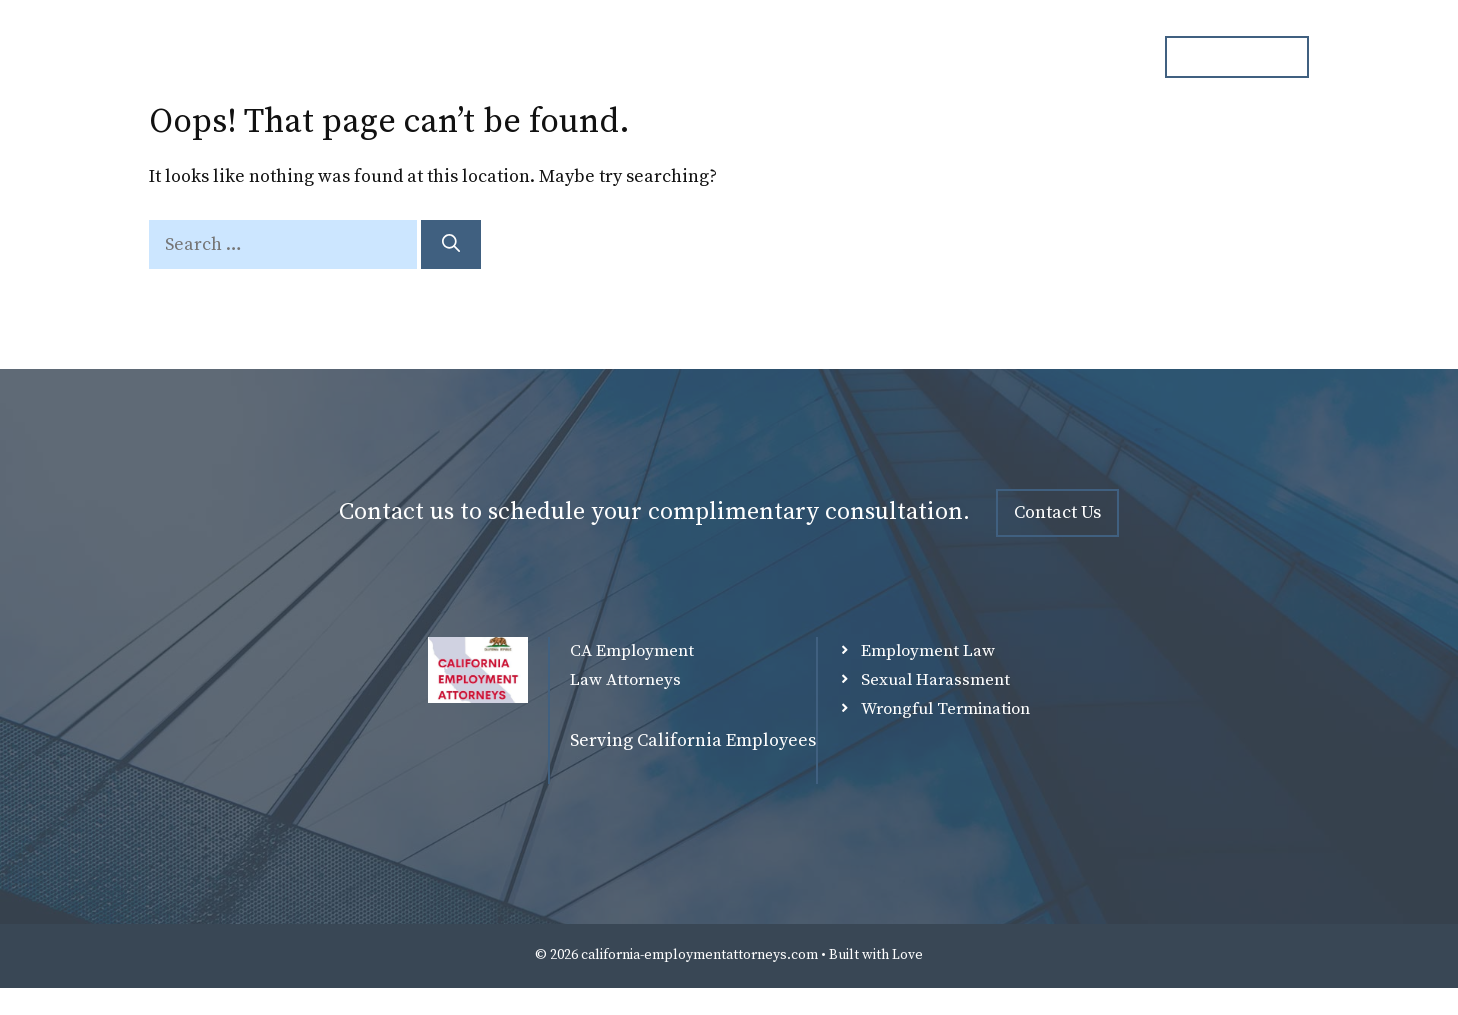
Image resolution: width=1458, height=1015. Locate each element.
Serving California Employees (693, 740)
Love (907, 955)
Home (615, 57)
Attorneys (720, 57)
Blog (996, 57)
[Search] (451, 244)
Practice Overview (867, 57)
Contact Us (1057, 512)
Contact (1089, 57)
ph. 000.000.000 (1237, 56)
